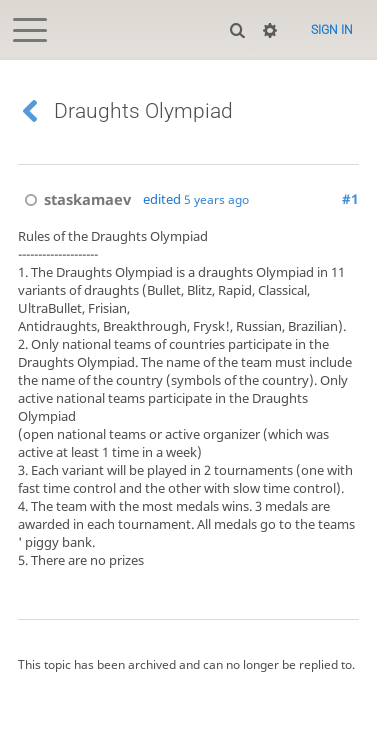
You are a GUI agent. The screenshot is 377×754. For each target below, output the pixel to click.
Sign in (332, 30)
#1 (350, 199)
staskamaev (74, 199)
